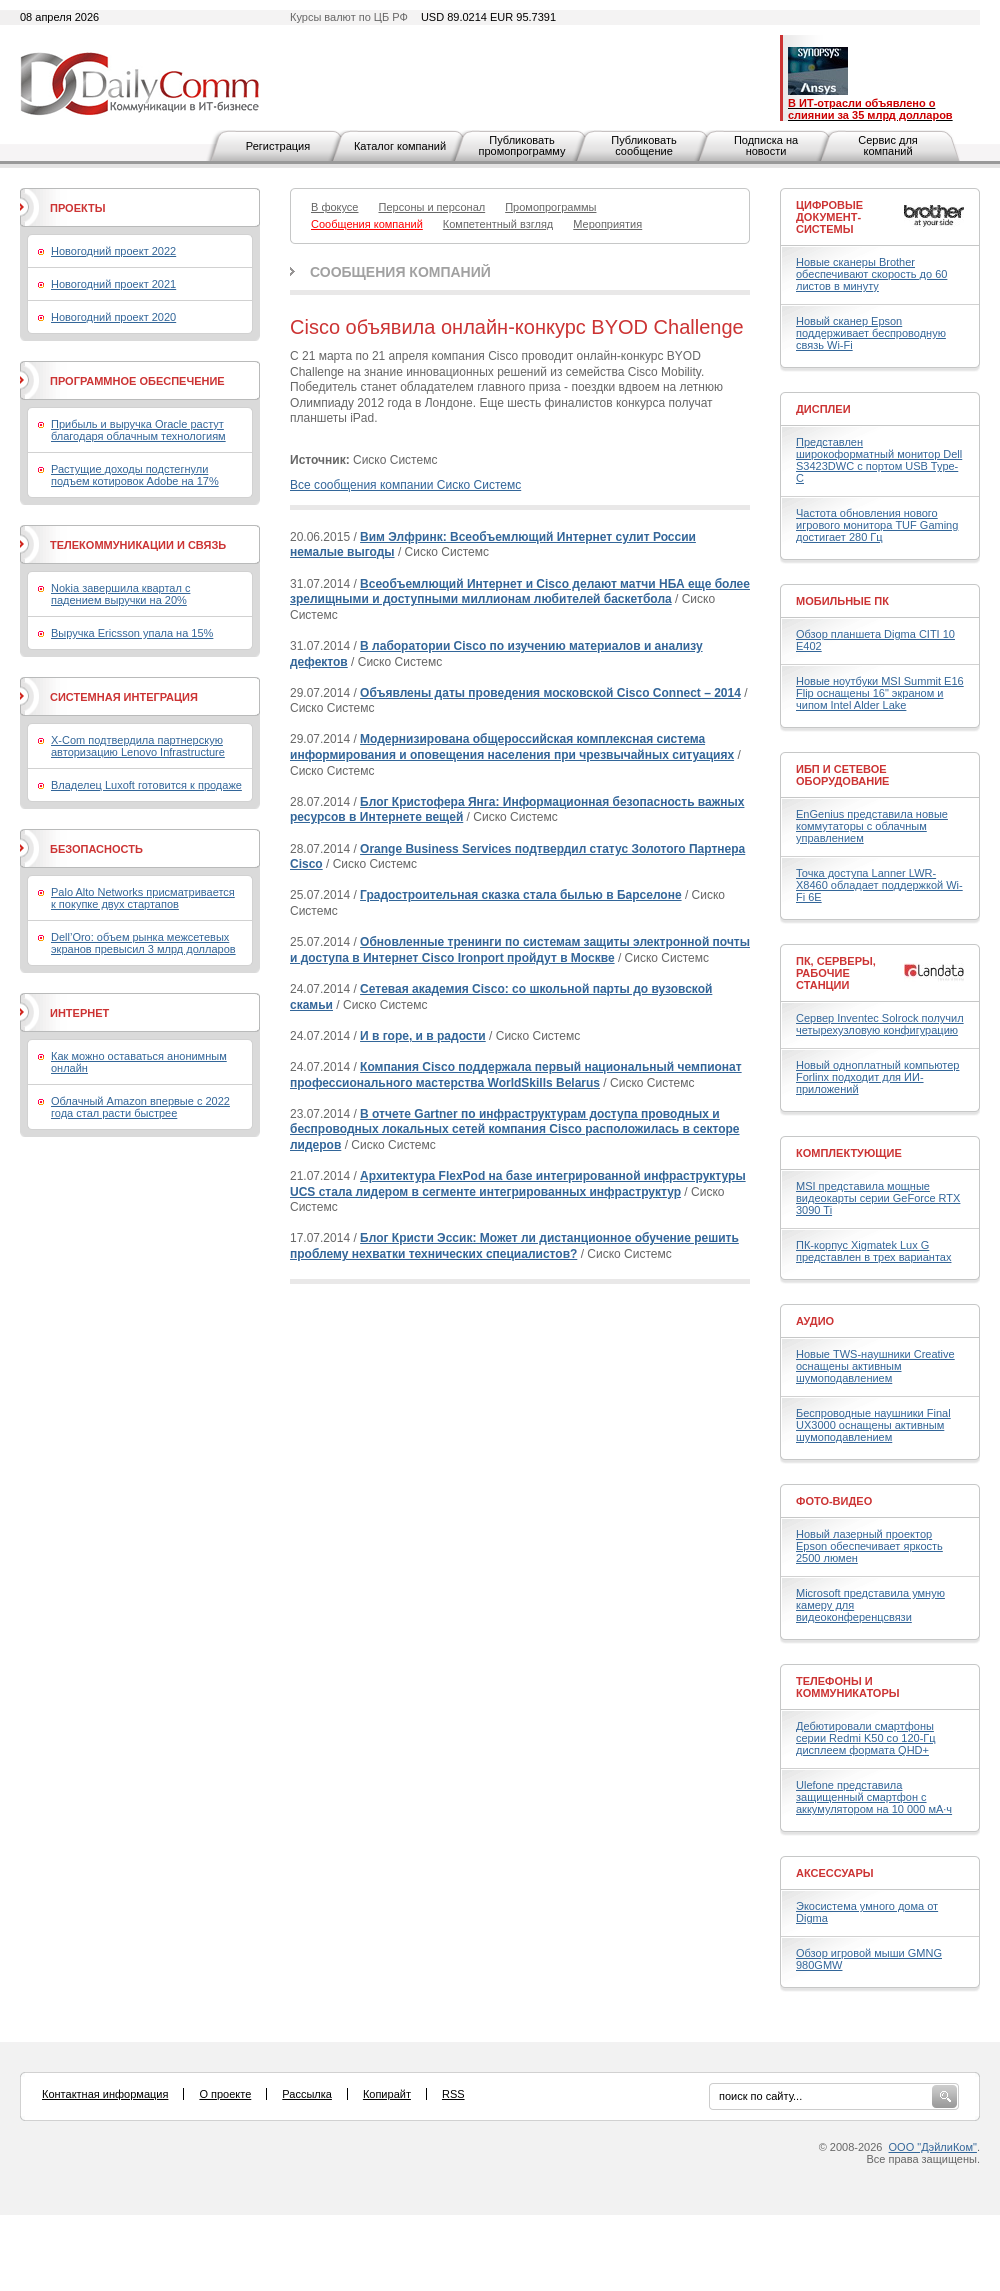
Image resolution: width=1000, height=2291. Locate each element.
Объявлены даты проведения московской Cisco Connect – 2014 (550, 693)
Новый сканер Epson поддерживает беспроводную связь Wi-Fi (871, 333)
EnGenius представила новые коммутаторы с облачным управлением (872, 826)
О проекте (225, 2094)
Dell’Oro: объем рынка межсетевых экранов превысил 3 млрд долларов (143, 943)
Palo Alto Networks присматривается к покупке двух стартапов (143, 898)
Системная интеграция (124, 697)
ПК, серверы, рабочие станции (836, 973)
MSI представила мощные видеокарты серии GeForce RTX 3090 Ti (878, 1198)
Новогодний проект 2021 (113, 284)
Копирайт (387, 2094)
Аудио (815, 1321)
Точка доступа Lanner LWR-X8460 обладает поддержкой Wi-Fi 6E (879, 885)
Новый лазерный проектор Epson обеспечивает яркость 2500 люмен (869, 1546)
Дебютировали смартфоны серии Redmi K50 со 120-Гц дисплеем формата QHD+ (866, 1738)
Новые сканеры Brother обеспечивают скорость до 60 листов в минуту (871, 274)
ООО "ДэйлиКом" (933, 2147)
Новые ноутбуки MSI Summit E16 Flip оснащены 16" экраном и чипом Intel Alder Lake (880, 693)
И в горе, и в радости (423, 1036)
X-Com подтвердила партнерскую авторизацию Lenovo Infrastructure (138, 746)
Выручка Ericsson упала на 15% (132, 633)
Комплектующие (849, 1153)
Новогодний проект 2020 (113, 317)
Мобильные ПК (842, 601)
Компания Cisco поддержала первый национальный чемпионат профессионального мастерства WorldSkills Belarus (516, 1075)
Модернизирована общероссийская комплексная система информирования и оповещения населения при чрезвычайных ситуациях (512, 747)
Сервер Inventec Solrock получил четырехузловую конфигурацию (880, 1024)
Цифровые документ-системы (829, 217)
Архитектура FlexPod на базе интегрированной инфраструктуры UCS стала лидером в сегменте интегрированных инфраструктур (518, 1184)
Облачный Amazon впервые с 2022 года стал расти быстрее (140, 1107)
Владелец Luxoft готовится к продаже (146, 785)
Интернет (79, 1013)
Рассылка (307, 2094)
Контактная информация (105, 2094)
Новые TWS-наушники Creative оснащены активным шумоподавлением (875, 1366)
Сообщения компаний (400, 272)
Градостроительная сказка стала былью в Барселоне (521, 895)
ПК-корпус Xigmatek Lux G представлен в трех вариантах (873, 1251)
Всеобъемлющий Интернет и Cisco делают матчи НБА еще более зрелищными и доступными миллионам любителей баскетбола (520, 592)
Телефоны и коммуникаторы (848, 1687)
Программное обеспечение (137, 381)
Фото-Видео (834, 1501)
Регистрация (278, 146)
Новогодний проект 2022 (113, 251)
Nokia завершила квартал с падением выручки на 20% (120, 594)
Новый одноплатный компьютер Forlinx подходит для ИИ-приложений (877, 1077)
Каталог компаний (400, 146)
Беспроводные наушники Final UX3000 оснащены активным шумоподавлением (873, 1425)
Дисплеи (823, 409)
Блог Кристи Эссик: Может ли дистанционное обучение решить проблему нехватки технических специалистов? (514, 1246)
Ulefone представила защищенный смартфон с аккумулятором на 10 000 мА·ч (874, 1797)
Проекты (77, 208)
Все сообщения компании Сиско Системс (405, 485)
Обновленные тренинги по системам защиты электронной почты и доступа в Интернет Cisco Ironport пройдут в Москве (520, 950)
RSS (453, 2094)
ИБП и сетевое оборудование (842, 775)
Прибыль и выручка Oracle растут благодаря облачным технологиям (138, 430)
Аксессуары (835, 1873)
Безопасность (96, 849)
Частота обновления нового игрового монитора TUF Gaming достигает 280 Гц (877, 525)
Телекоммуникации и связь (138, 545)
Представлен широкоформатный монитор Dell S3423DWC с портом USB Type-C (879, 460)
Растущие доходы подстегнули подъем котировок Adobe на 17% (135, 475)
